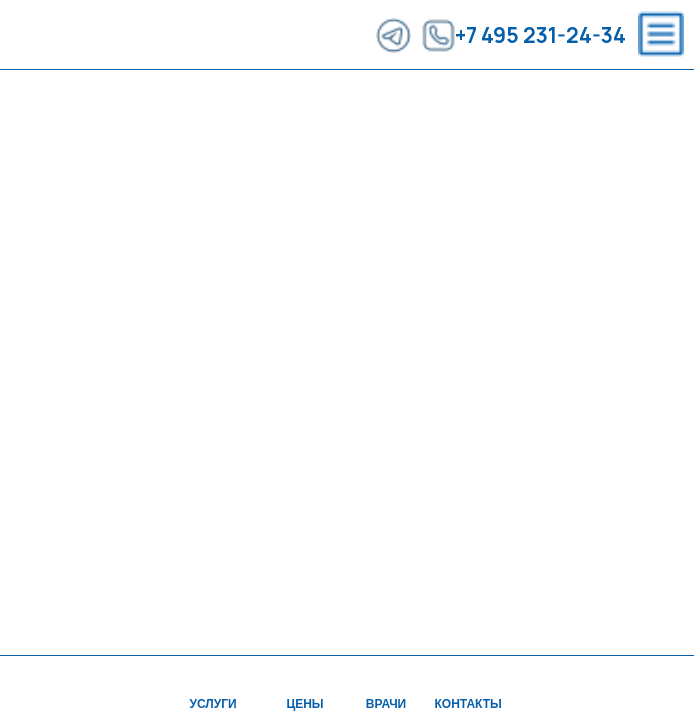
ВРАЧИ (219, 99)
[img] (467, 675)
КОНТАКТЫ (398, 99)
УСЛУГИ (47, 99)
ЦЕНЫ (134, 99)
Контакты (468, 704)
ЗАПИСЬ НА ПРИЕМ (615, 99)
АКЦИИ (301, 99)
